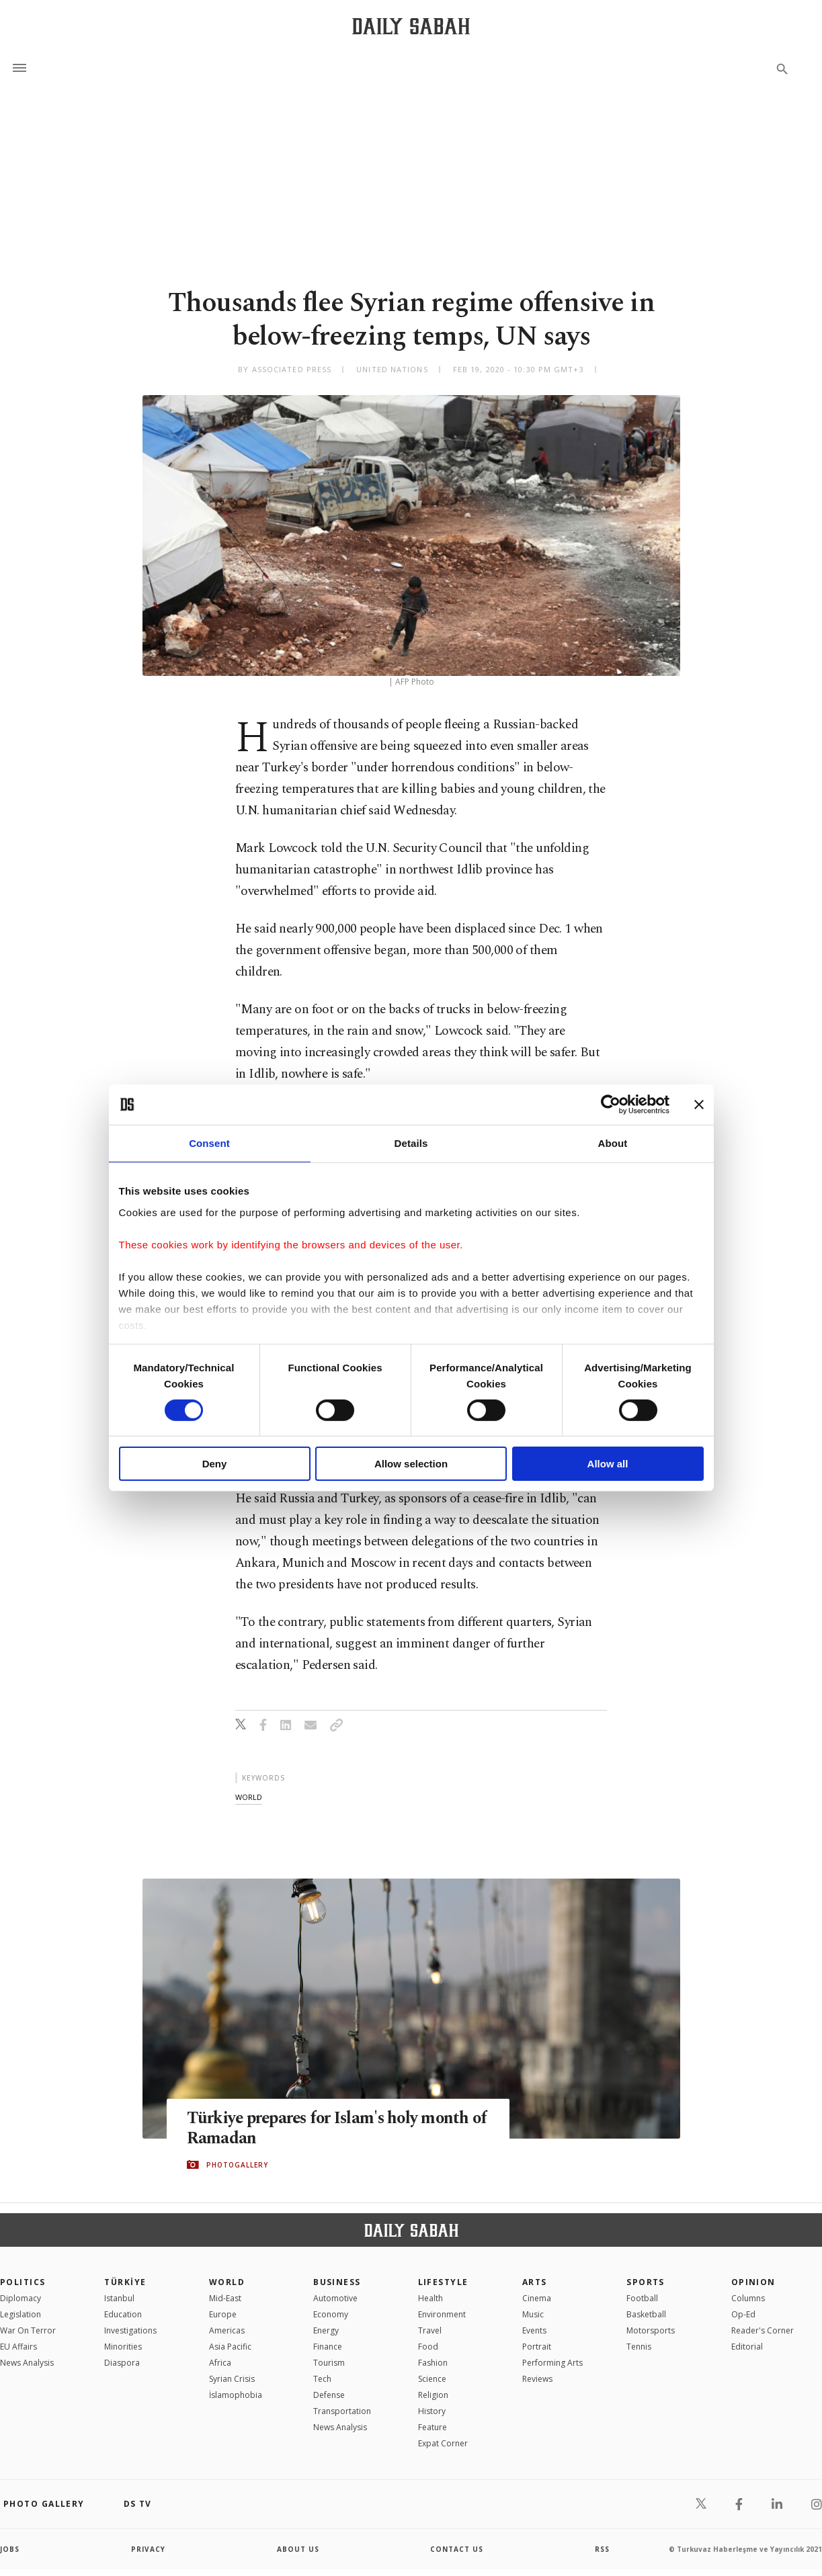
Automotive (335, 2298)
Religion (433, 2395)
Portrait (536, 2346)
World (227, 2282)
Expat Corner (443, 2443)
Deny (214, 1463)
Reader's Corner (762, 2330)
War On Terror (28, 2330)
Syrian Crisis (232, 2379)
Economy (330, 2314)
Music (533, 2314)
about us (298, 2549)
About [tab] (613, 1143)
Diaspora (122, 2362)
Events (534, 2330)
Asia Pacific (230, 2346)
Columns (748, 2298)
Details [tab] (411, 1143)
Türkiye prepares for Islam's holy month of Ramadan (331, 2128)
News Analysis (27, 2362)
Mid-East (225, 2298)
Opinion (753, 2282)
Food (428, 2346)
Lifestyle (443, 2282)
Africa (220, 2362)
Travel (430, 2330)
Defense (329, 2395)
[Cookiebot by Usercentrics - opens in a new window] (610, 1104)
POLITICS (23, 2282)
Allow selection (411, 1463)
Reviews (537, 2379)
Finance (327, 2346)
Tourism (329, 2362)
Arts (534, 2282)
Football (642, 2298)
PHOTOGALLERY (237, 2165)
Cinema (536, 2298)
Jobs (9, 2549)
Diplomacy (20, 2298)
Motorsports (650, 2330)
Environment (442, 2314)
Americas (227, 2330)
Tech (322, 2379)
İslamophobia (235, 2395)
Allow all (607, 1463)
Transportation (342, 2411)
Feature (432, 2427)
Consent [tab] (209, 1143)
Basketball (646, 2314)
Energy (326, 2330)
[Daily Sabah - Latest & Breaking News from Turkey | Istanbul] (411, 25)
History (432, 2411)
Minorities (123, 2346)
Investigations (130, 2330)
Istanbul (119, 2298)
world (248, 1797)
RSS (602, 2549)
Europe (223, 2314)
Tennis (638, 2346)
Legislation (20, 2314)
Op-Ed (743, 2314)
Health (430, 2298)
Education (123, 2314)
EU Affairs (18, 2346)
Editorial (747, 2346)
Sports (645, 2282)
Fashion (433, 2362)
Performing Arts (552, 2362)
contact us (456, 2549)
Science (432, 2379)
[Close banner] (699, 1104)
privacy (148, 2549)
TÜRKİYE (125, 2282)
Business (337, 2282)
